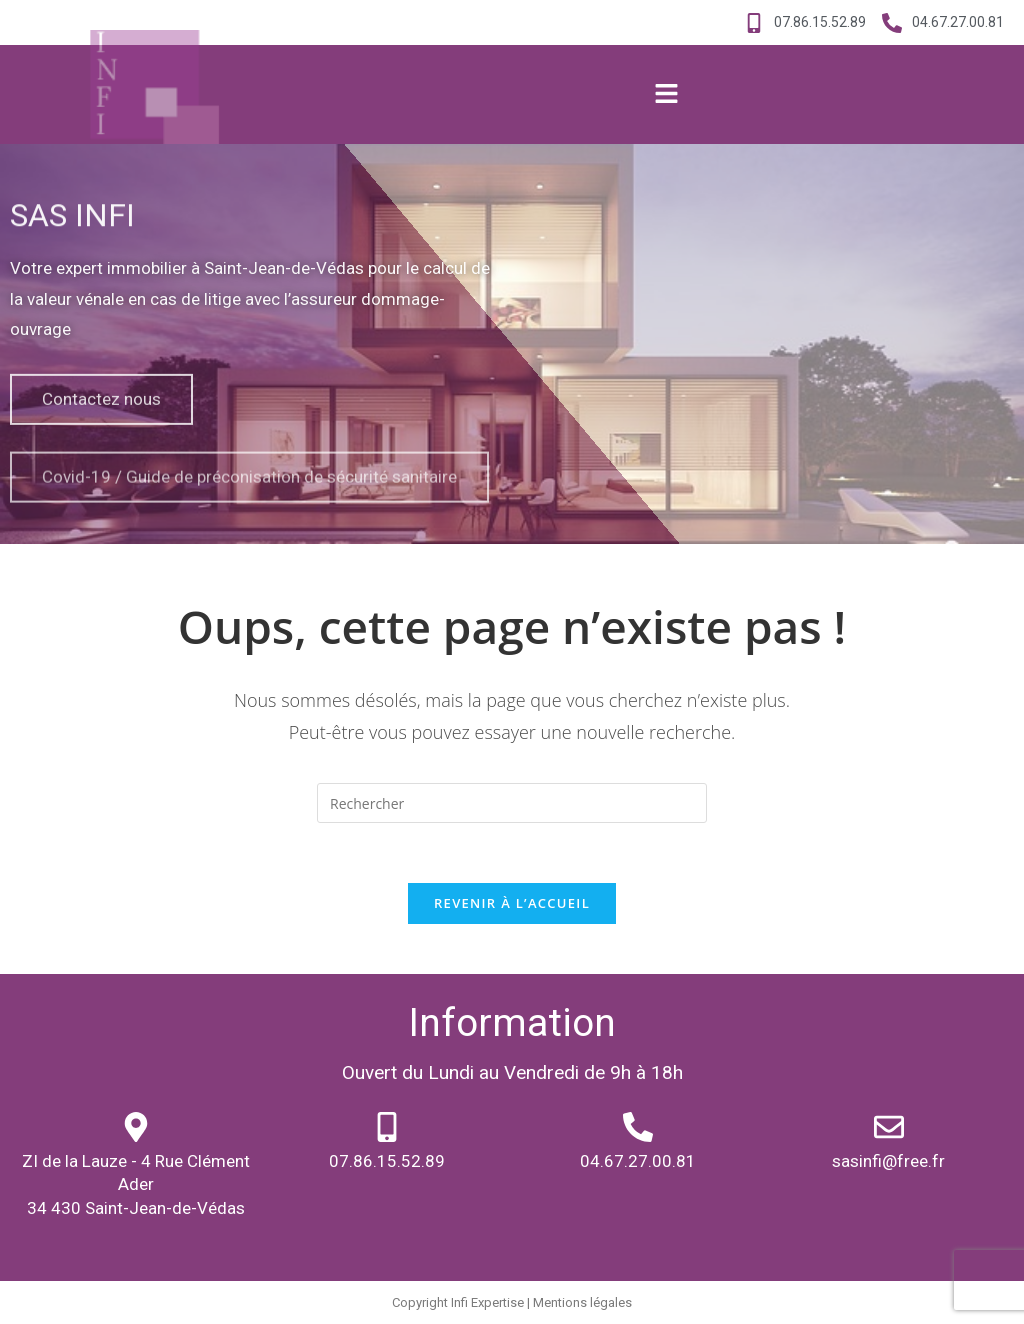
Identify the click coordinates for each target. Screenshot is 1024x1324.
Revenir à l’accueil (512, 903)
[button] (666, 95)
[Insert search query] (512, 803)
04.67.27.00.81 (638, 1161)
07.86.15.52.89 (387, 1161)
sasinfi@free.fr (888, 1161)
